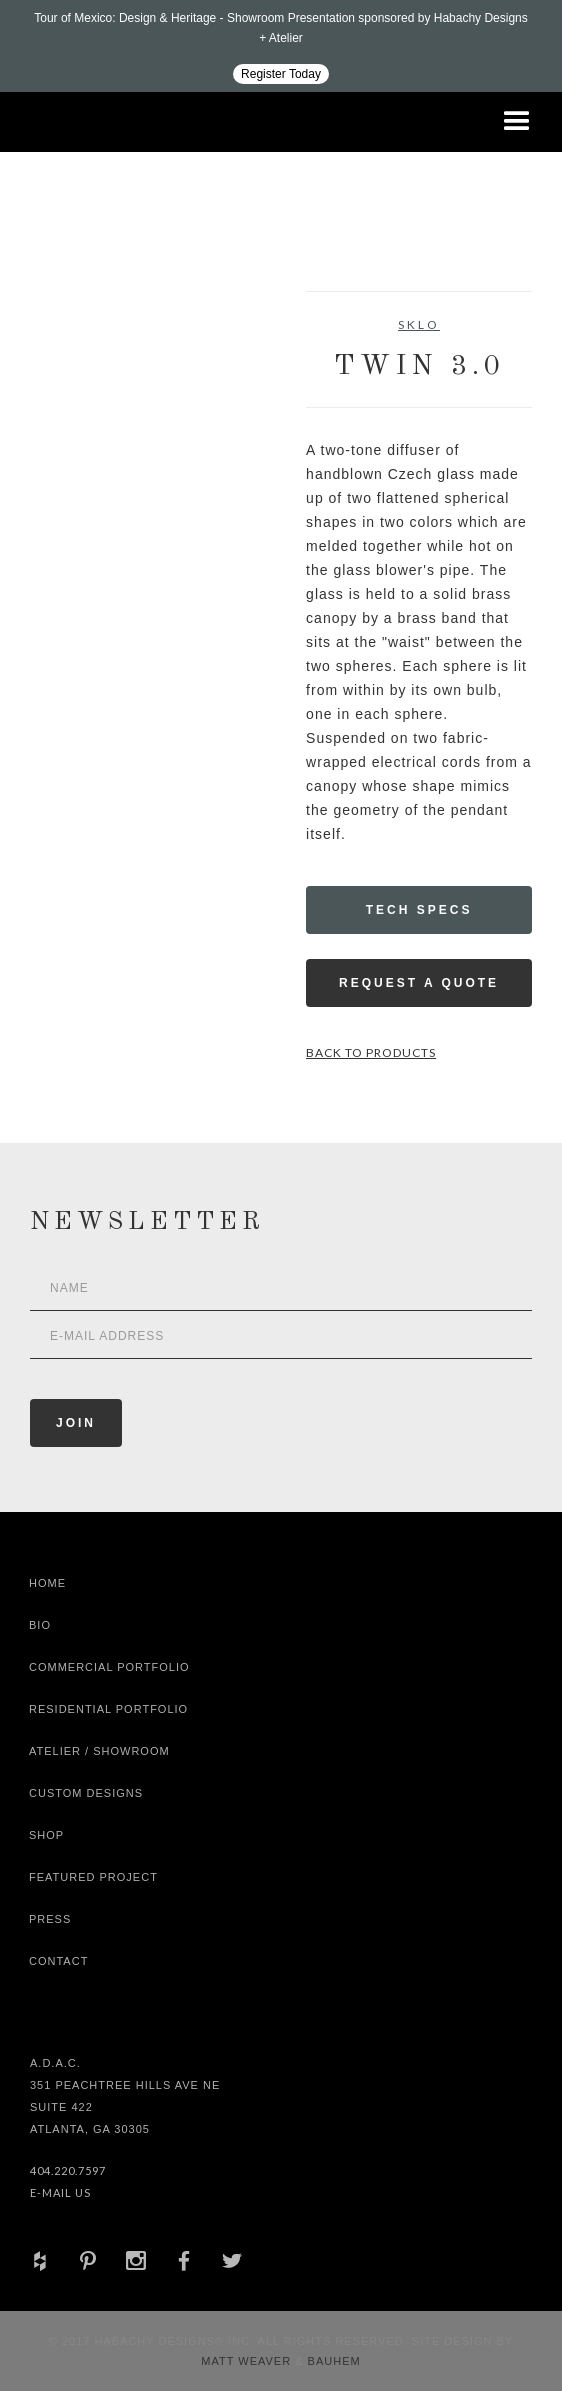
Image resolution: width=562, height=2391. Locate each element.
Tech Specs (419, 910)
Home (47, 1583)
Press (50, 1919)
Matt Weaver (248, 2361)
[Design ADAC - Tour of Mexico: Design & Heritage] (281, 46)
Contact (58, 1961)
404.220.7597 (68, 2170)
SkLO (419, 324)
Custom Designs (86, 1793)
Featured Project (93, 1877)
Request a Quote (419, 983)
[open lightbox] (86, 381)
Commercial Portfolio (109, 1667)
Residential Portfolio (108, 1709)
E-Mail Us (60, 2192)
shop (46, 1835)
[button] (517, 122)
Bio (40, 1625)
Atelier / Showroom (99, 1751)
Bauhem (332, 2361)
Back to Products (371, 1052)
